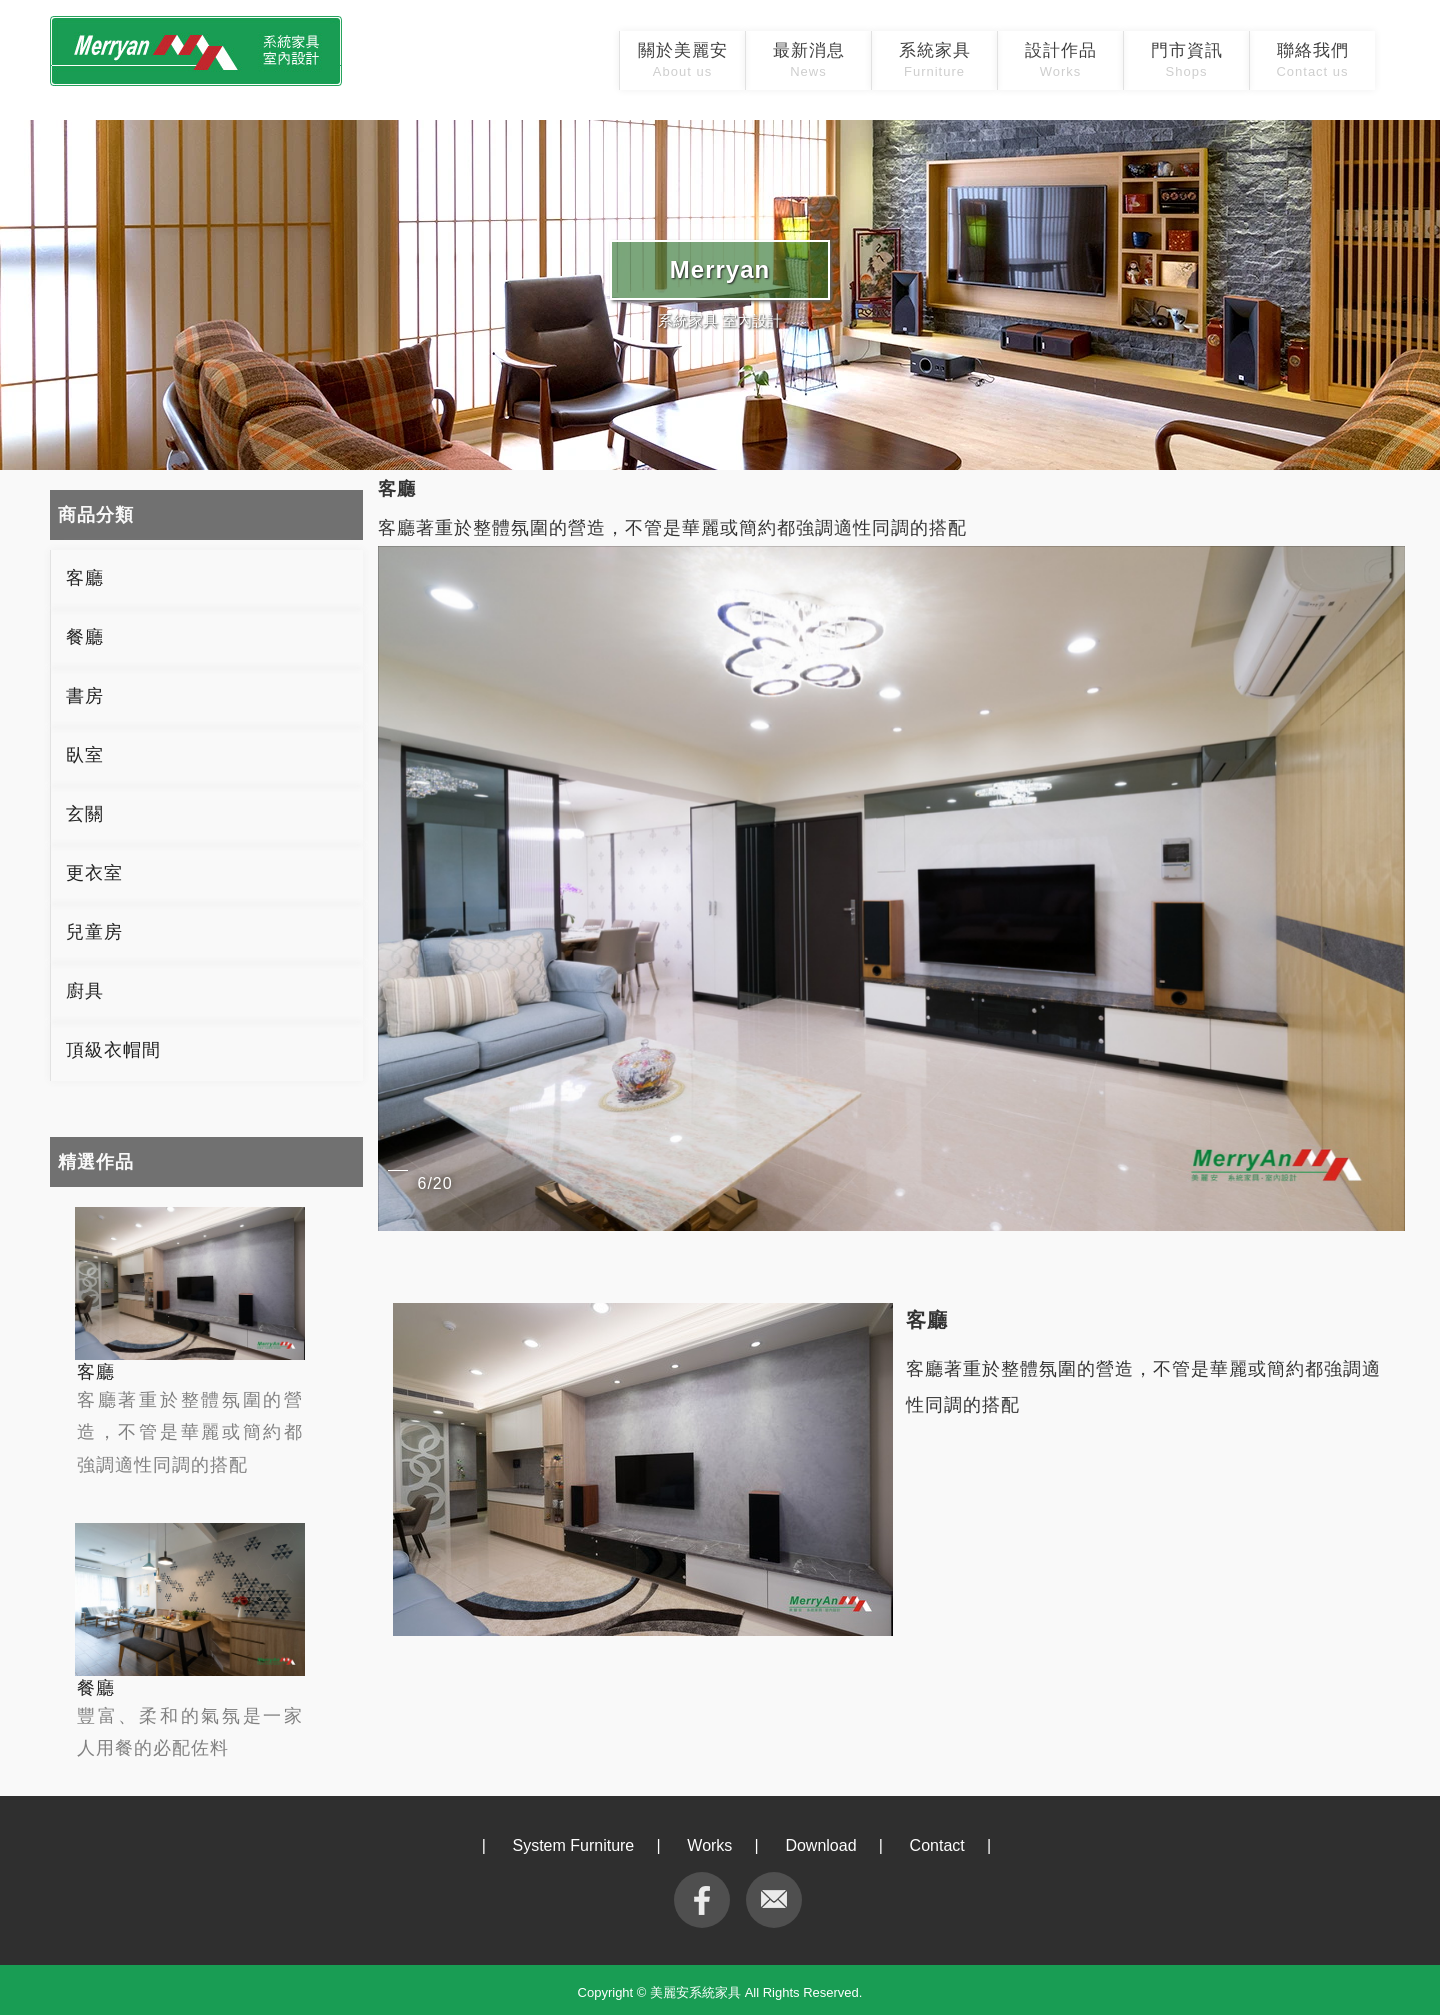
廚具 (85, 991)
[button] (1387, 888)
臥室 (85, 755)
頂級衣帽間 (113, 1050)
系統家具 (935, 60)
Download (820, 1845)
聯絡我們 (1312, 60)
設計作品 (1061, 60)
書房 (85, 696)
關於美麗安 (683, 60)
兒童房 (94, 932)
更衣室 (94, 873)
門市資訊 (1187, 60)
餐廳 (85, 637)
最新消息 (809, 60)
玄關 (85, 814)
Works (709, 1845)
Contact (937, 1845)
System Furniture (573, 1845)
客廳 (85, 578)
